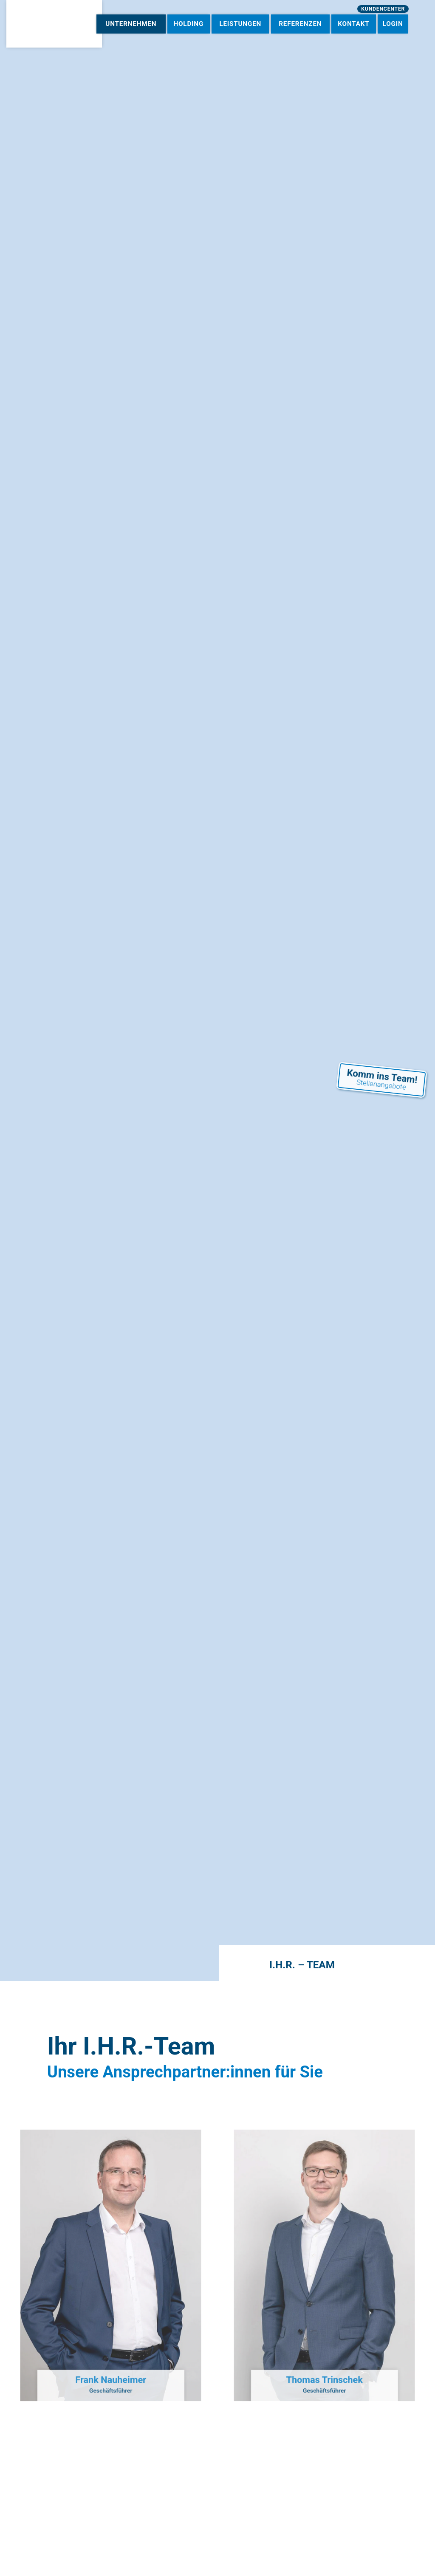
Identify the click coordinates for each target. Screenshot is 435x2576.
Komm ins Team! (382, 1058)
